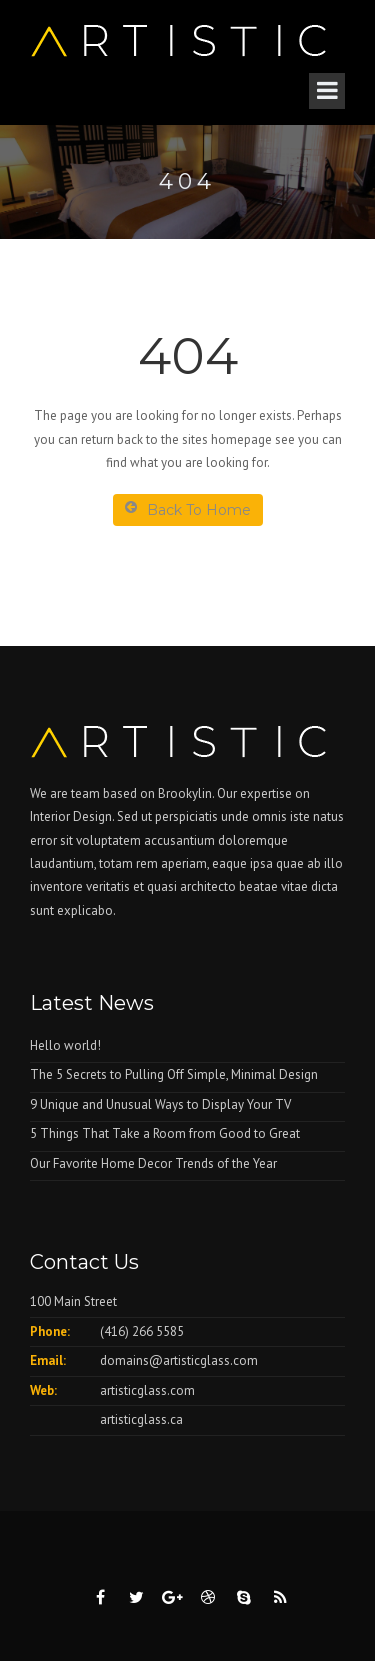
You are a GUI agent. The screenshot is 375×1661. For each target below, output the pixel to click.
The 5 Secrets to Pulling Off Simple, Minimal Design (174, 1074)
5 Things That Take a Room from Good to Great (165, 1133)
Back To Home (188, 509)
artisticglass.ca (141, 1419)
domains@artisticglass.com (179, 1360)
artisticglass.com (147, 1390)
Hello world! (65, 1045)
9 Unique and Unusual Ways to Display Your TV (160, 1104)
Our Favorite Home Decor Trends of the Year (153, 1163)
